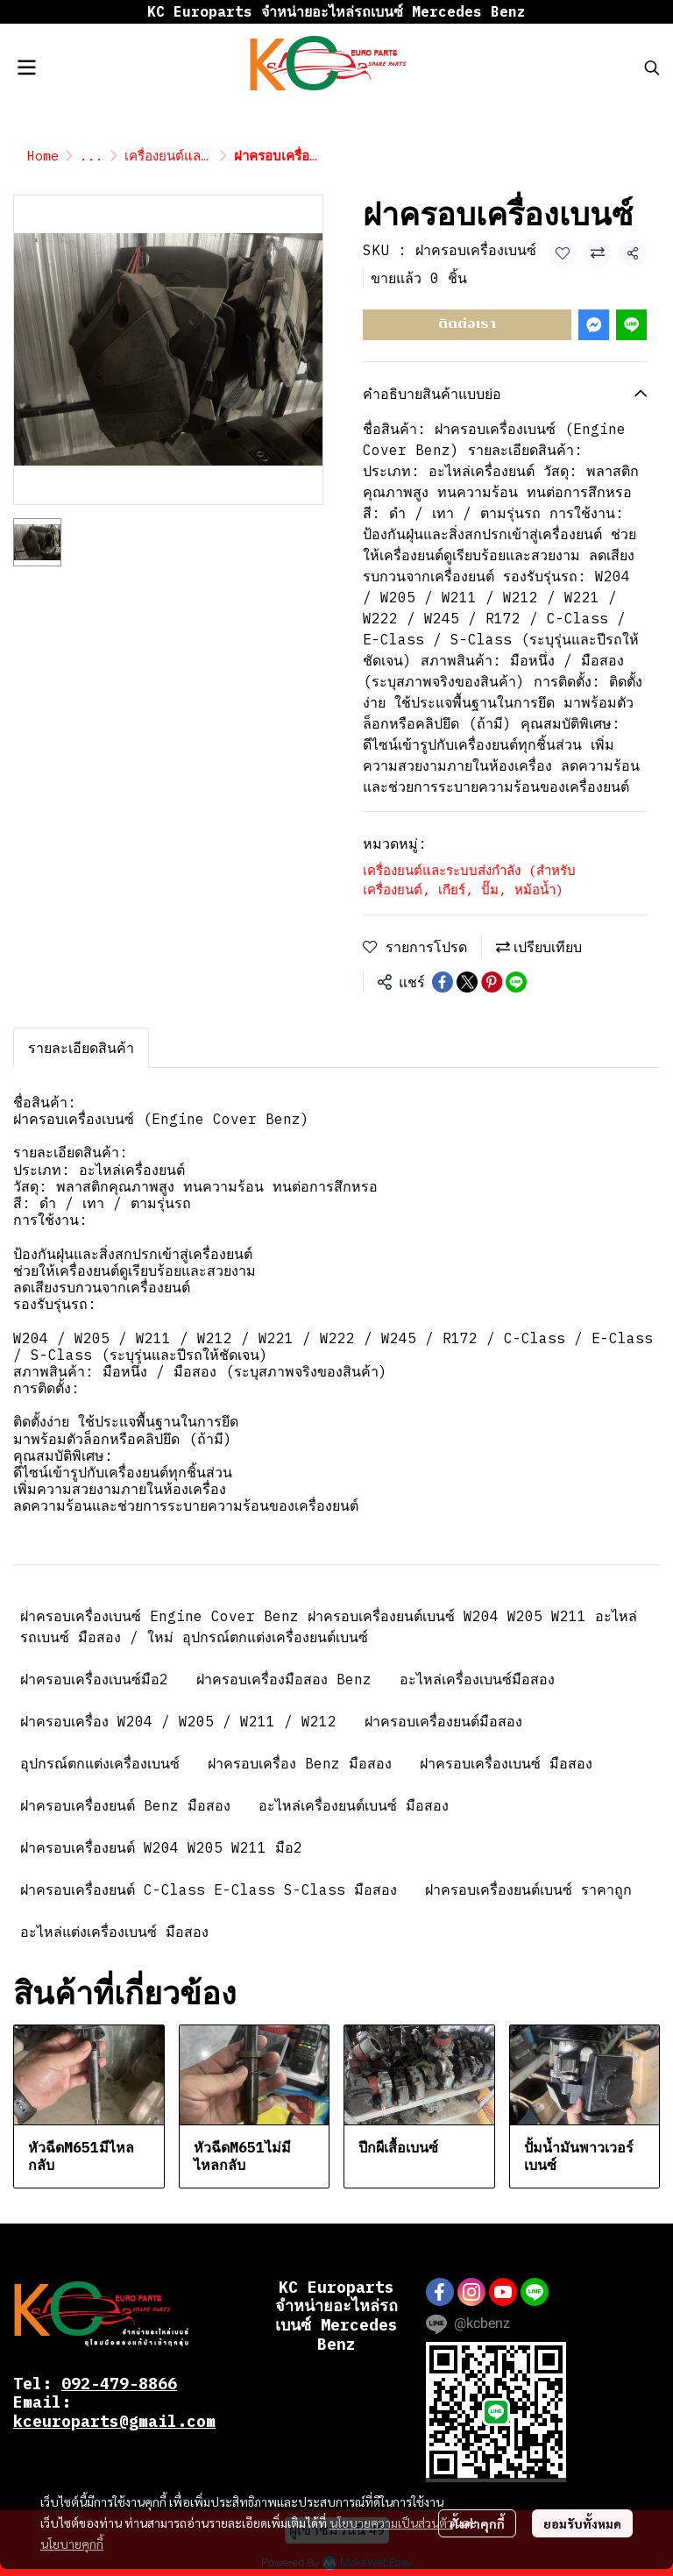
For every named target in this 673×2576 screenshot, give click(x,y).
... (91, 155)
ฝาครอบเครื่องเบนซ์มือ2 (94, 1679)
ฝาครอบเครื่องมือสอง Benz (284, 1679)
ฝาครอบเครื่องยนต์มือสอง (443, 1721)
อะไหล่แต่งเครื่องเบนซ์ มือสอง (114, 1931)
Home (43, 155)
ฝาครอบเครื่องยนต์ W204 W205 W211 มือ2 (161, 1847)
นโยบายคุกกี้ (71, 2543)
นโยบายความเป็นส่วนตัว (391, 2522)
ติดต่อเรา (467, 324)
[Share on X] (467, 982)
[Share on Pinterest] (491, 982)
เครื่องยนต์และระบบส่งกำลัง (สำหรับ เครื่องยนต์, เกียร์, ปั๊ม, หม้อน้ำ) (469, 880)
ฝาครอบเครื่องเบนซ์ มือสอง (506, 1763)
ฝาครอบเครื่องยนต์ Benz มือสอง (125, 1805)
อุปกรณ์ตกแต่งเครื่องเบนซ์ (100, 1763)
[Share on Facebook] (442, 982)
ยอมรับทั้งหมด (582, 2523)
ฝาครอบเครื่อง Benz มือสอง (300, 1763)
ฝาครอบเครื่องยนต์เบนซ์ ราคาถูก (528, 1889)
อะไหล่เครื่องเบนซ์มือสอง (477, 1679)
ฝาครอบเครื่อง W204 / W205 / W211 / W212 (178, 1721)
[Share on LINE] (516, 982)
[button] (652, 67)
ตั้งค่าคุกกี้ (477, 2523)
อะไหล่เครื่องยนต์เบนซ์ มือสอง (354, 1805)
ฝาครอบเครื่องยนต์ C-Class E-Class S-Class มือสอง (208, 1889)
